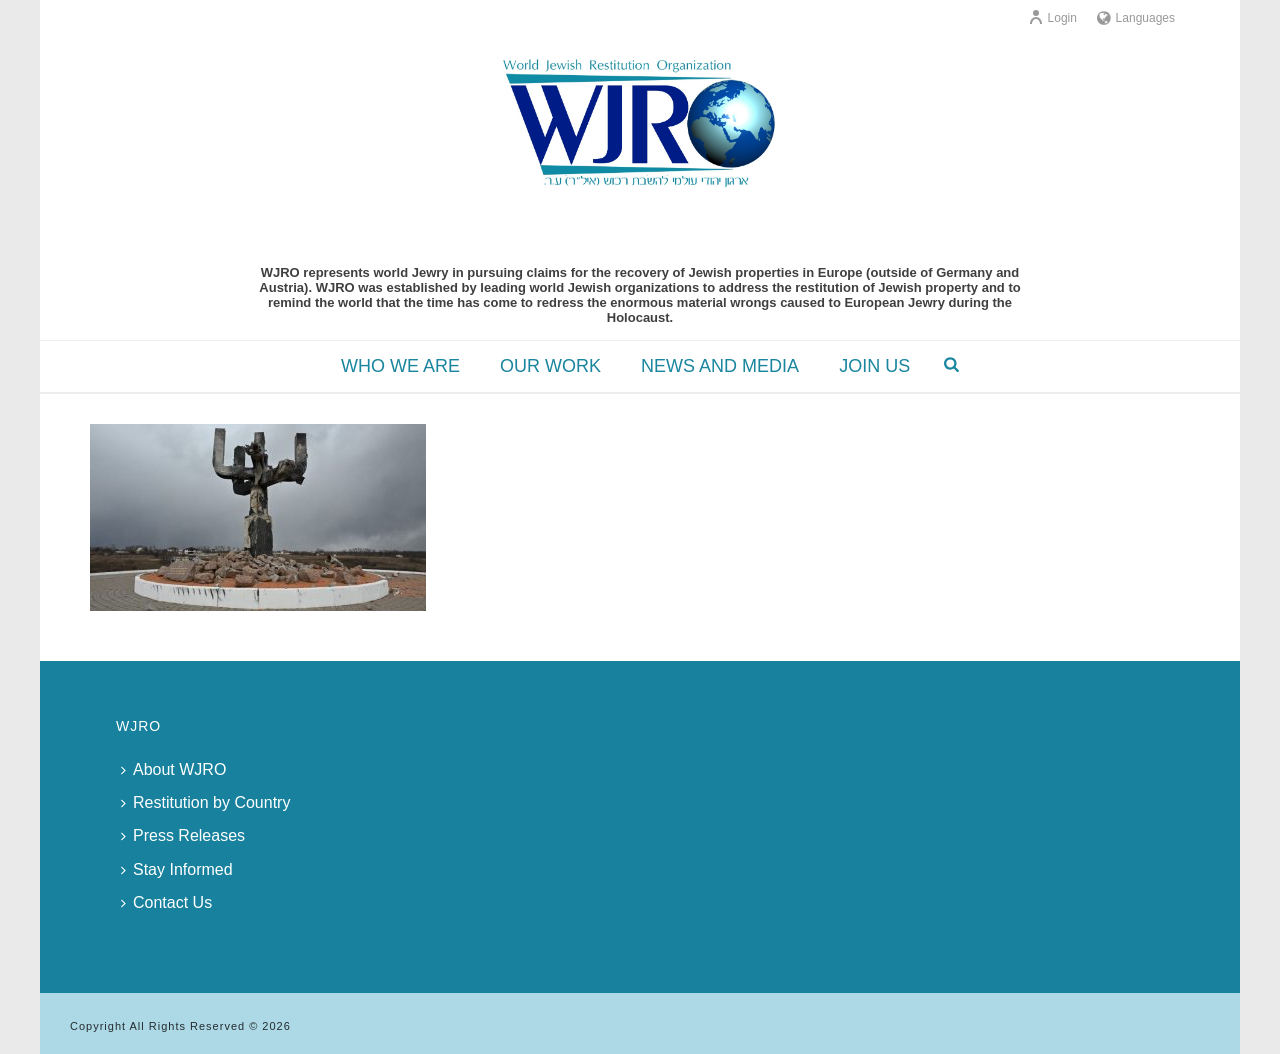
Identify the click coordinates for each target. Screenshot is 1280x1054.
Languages (1136, 18)
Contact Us (166, 902)
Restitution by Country (205, 802)
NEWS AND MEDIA (720, 366)
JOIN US (874, 366)
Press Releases (183, 835)
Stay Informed (177, 869)
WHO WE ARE (400, 366)
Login (1052, 18)
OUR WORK (550, 366)
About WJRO (173, 769)
